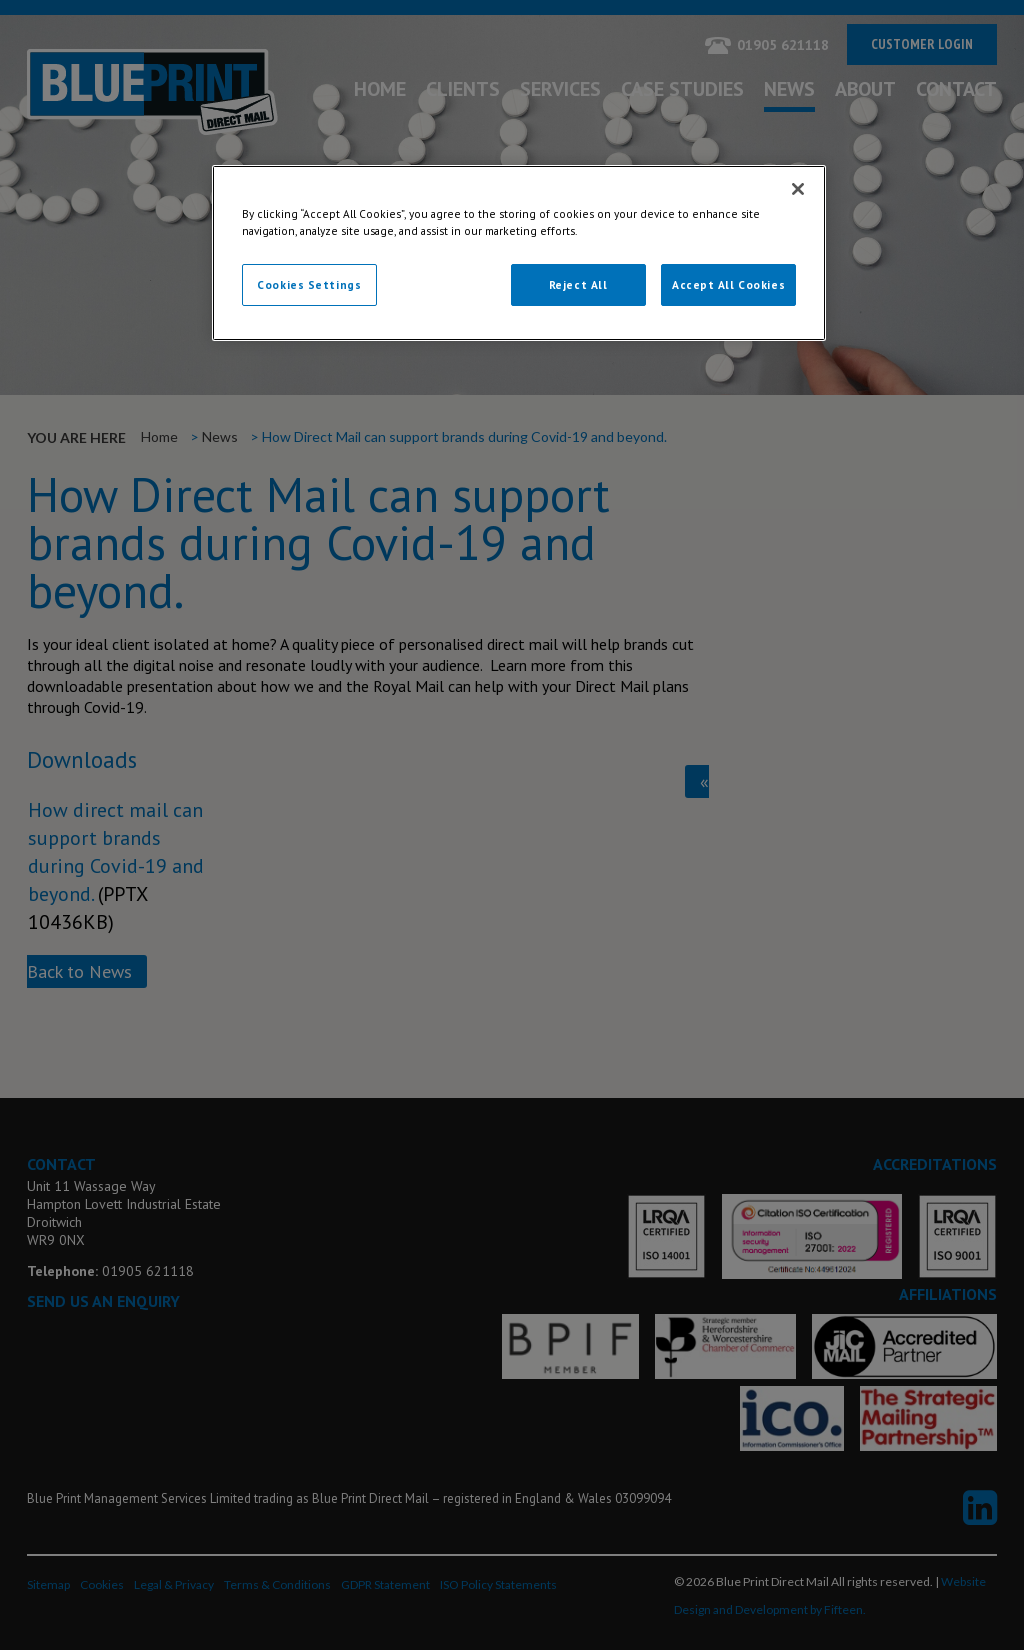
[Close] (798, 189)
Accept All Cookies (728, 284)
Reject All (578, 284)
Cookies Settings (309, 284)
